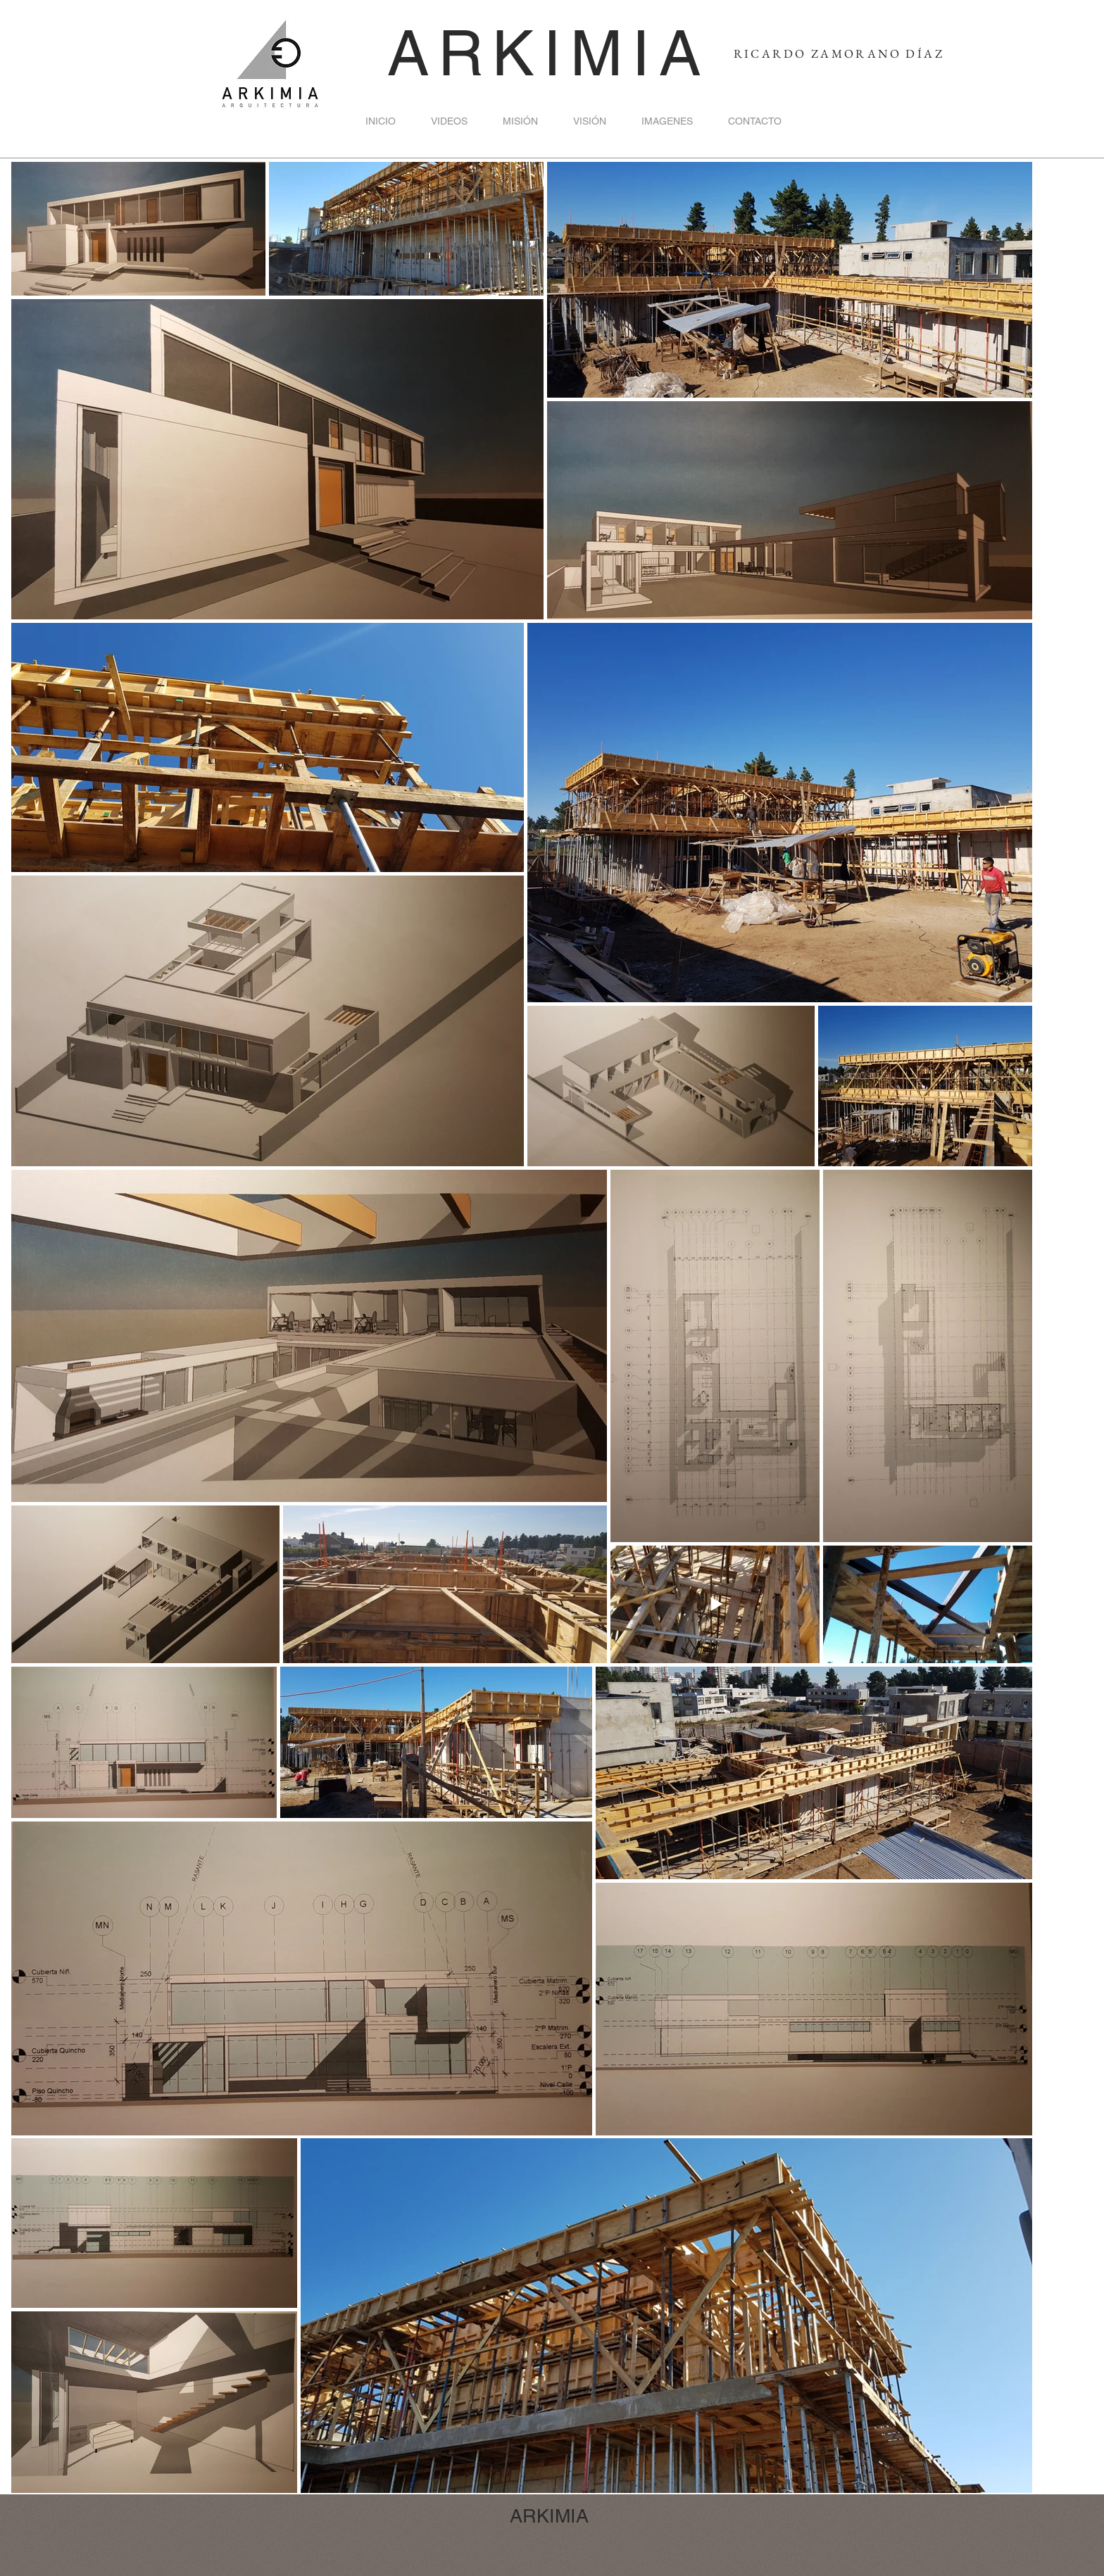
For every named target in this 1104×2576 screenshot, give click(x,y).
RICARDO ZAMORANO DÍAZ (839, 53)
